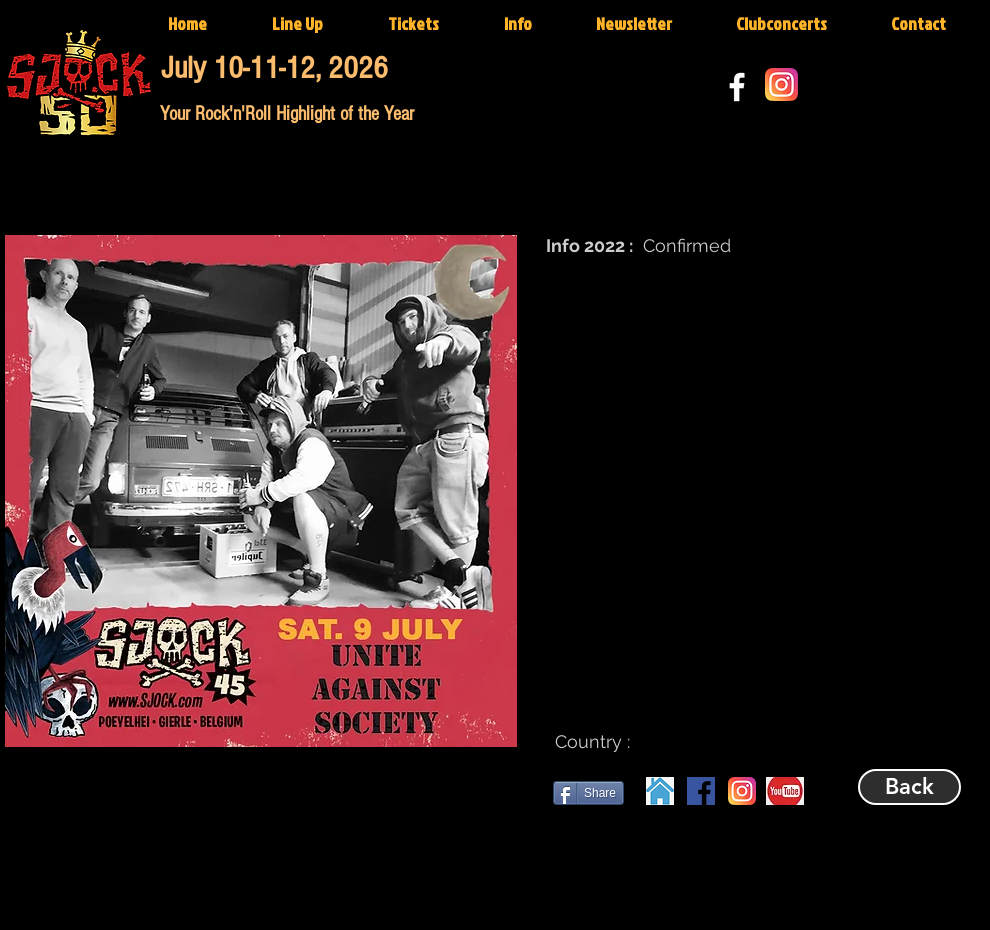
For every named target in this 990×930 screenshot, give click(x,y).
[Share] (588, 793)
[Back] (909, 787)
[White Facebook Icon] (737, 87)
